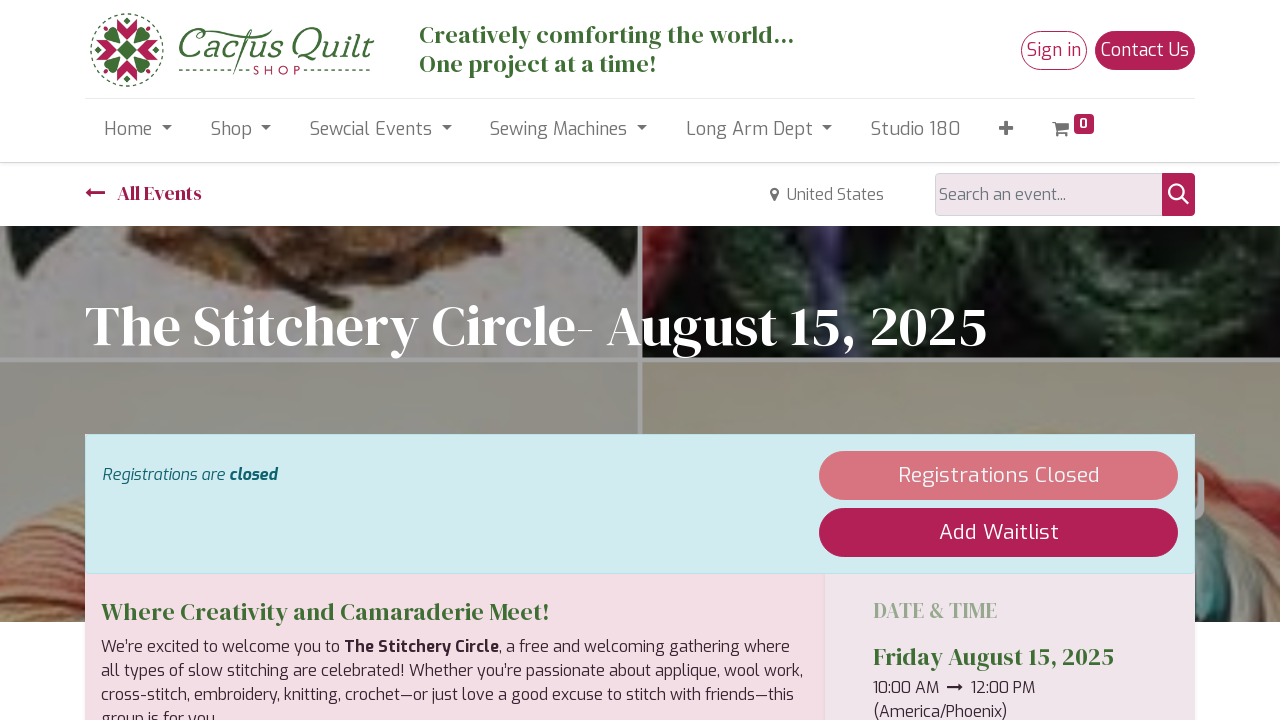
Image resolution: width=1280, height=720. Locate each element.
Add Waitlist (999, 532)
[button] (1006, 129)
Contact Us (1145, 50)
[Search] (1178, 194)
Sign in (1054, 50)
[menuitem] (916, 129)
